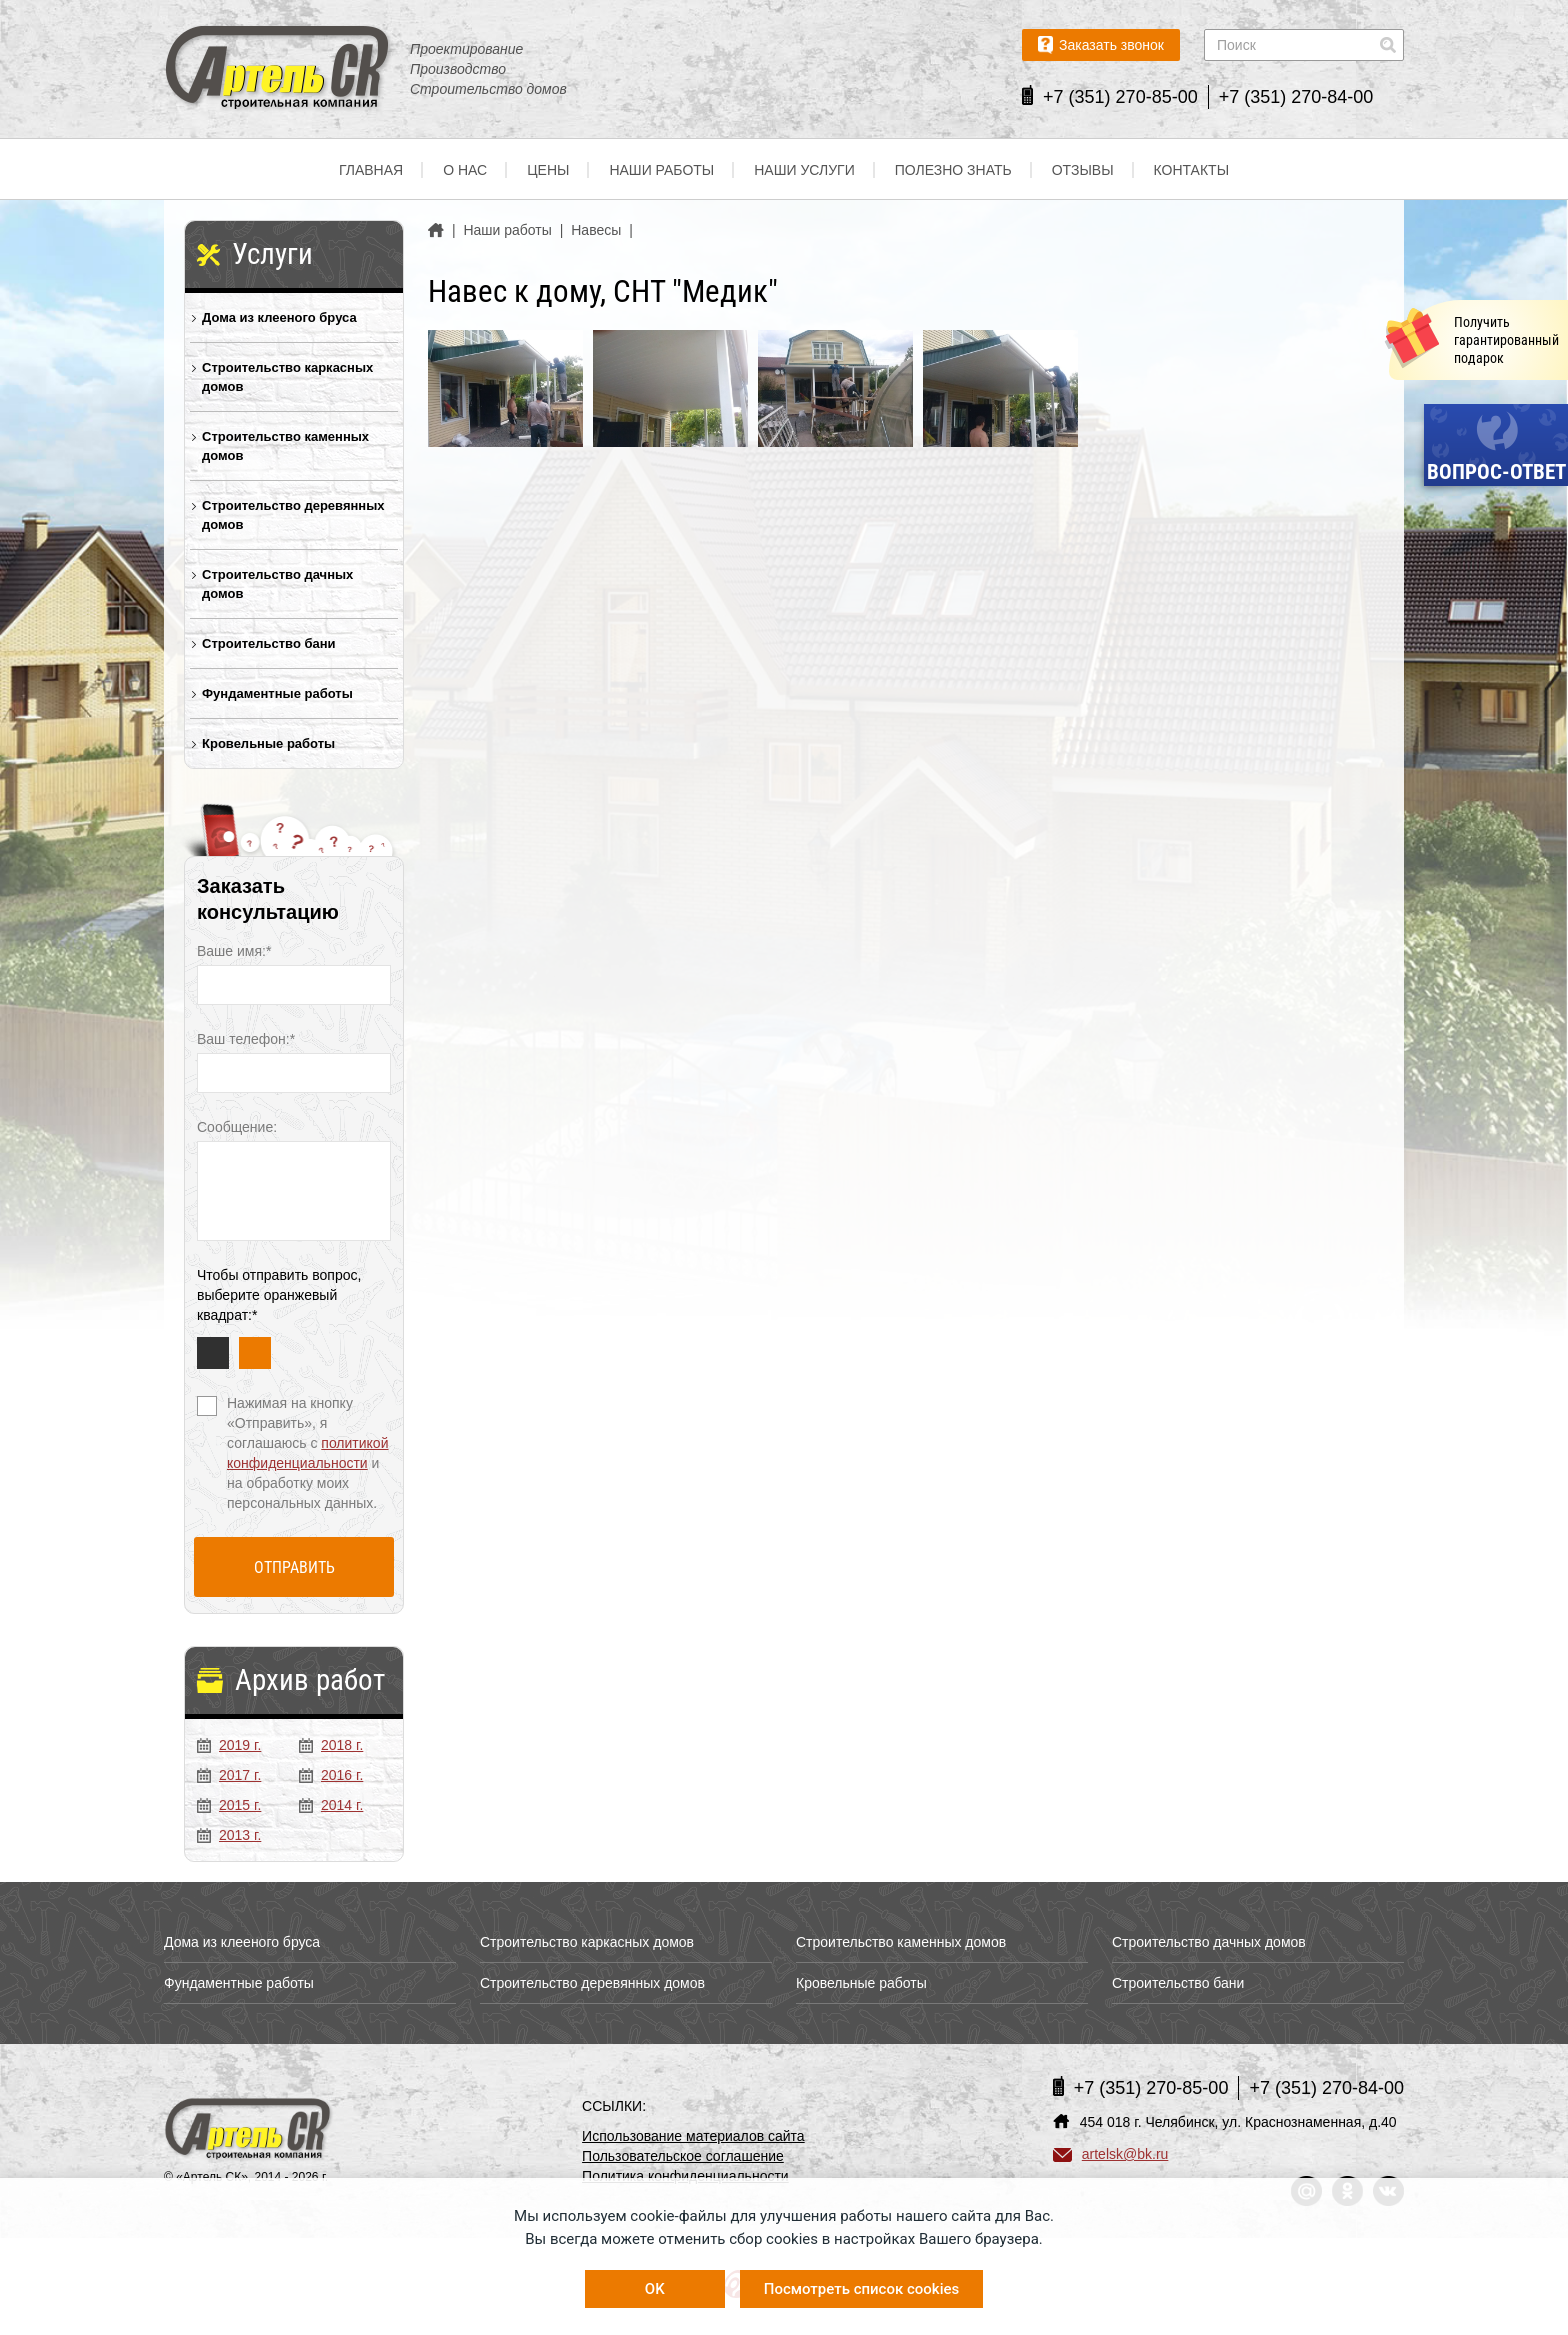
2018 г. (331, 1745)
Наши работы (661, 170)
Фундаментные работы (277, 693)
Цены (548, 170)
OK (655, 2289)
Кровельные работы (268, 743)
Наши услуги (804, 170)
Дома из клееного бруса (279, 317)
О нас (465, 170)
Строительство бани (269, 643)
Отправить (294, 1567)
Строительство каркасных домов (287, 377)
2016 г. (331, 1775)
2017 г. (229, 1775)
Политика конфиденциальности (685, 2176)
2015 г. (229, 1805)
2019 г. (229, 1745)
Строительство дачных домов (277, 584)
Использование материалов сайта (693, 2136)
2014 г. (331, 1805)
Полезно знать (953, 170)
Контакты (1192, 170)
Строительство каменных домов (285, 446)
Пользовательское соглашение (683, 2156)
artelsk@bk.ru (1111, 2154)
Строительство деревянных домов (293, 515)
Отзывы (1083, 170)
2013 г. (229, 1835)
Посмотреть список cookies (861, 2289)
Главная (371, 170)
